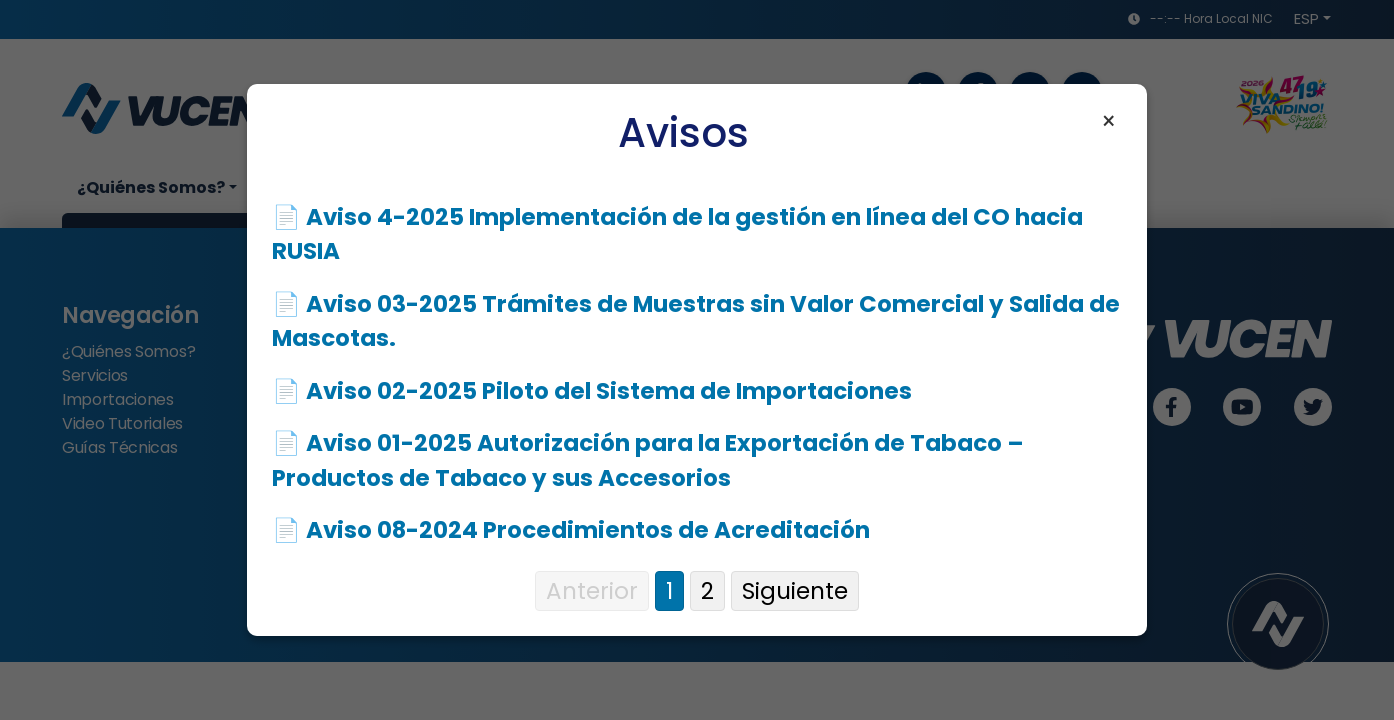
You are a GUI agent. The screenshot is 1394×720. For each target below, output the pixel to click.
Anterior (592, 591)
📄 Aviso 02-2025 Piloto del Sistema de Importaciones (592, 391)
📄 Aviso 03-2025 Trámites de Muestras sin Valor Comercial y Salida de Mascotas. (696, 321)
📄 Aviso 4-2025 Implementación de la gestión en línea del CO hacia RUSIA (677, 234)
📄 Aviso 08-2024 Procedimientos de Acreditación (571, 530)
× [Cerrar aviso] (1108, 122)
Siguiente (795, 591)
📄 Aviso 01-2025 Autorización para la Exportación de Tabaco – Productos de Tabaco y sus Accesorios (648, 460)
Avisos (683, 133)
